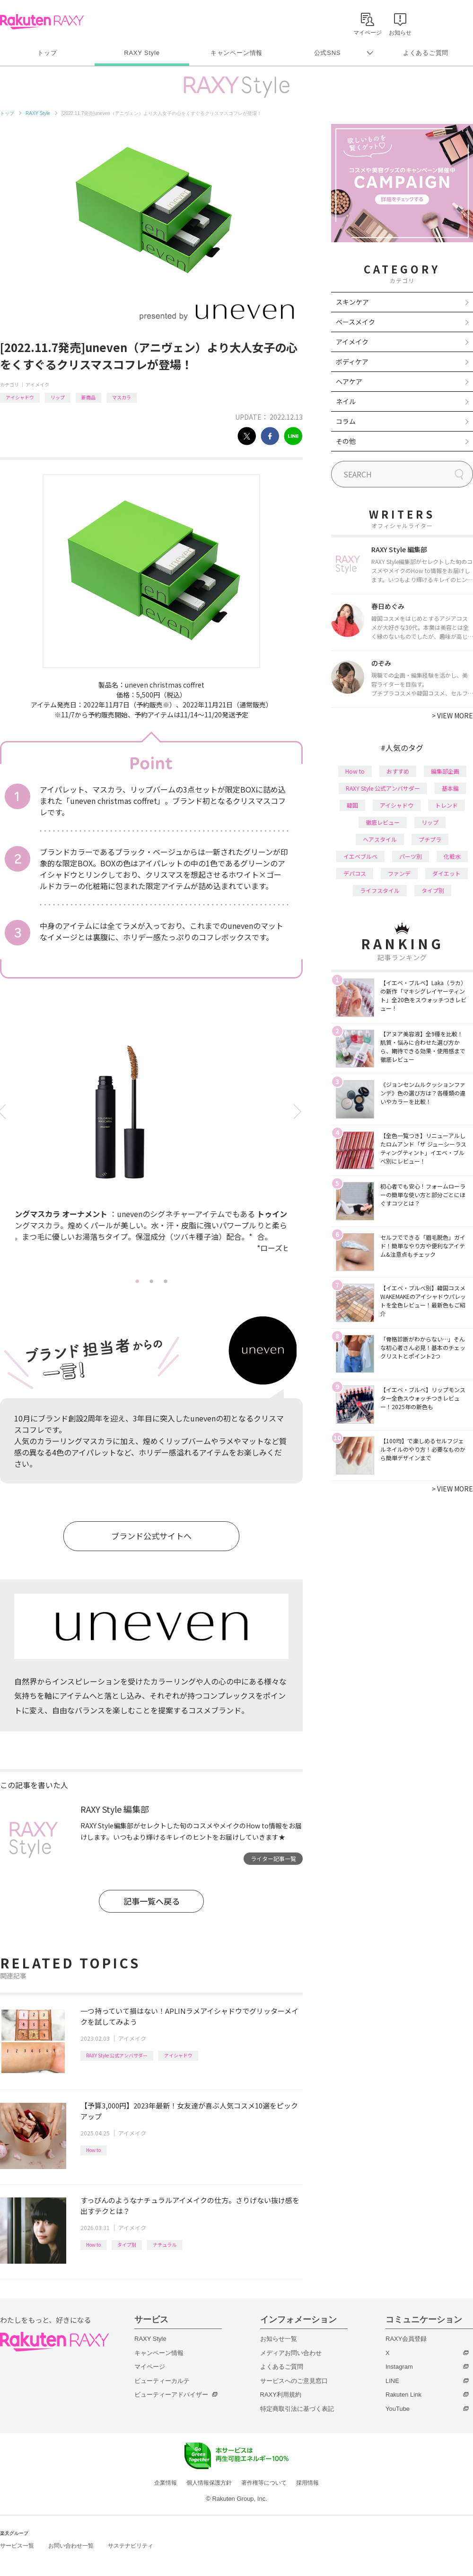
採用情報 (307, 2482)
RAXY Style (141, 52)
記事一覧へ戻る (151, 1901)
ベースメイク (355, 321)
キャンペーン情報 (236, 52)
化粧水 (452, 856)
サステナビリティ (130, 2545)
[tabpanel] (141, 1145)
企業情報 (165, 2482)
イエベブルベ (360, 856)
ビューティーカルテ (162, 2380)
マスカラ (121, 397)
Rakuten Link (403, 2394)
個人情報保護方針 (209, 2482)
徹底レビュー (383, 822)
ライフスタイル (380, 890)
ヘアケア (349, 381)
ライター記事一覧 (273, 1858)
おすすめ (397, 771)
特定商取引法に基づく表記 (297, 2408)
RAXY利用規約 (280, 2394)
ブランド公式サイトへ (151, 1536)
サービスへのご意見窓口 (294, 2380)
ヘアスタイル (380, 839)
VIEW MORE (452, 715)
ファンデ (399, 873)
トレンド (446, 805)
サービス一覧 (17, 2545)
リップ (58, 397)
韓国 (352, 805)
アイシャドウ (20, 397)
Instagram (399, 2366)
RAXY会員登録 (406, 2338)
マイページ (149, 2366)
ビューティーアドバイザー (171, 2394)
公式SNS (327, 52)
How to (93, 2149)
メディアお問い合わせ (291, 2352)
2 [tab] (151, 1281)
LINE (392, 2380)
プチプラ (430, 839)
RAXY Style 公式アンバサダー (117, 2055)
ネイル (346, 401)
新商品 (88, 397)
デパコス (354, 873)
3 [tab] (165, 1281)
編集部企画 (445, 771)
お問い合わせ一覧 (71, 2545)
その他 (346, 441)
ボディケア (352, 361)
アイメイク (37, 384)
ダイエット (446, 873)
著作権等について (264, 2482)
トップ (47, 52)
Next (299, 1111)
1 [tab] (137, 1281)
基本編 (450, 788)
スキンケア (352, 302)
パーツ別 (410, 856)
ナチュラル (164, 2244)
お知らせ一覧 (278, 2338)
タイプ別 (126, 2244)
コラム (346, 421)
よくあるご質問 (425, 52)
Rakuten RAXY (42, 21)
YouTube (397, 2408)
